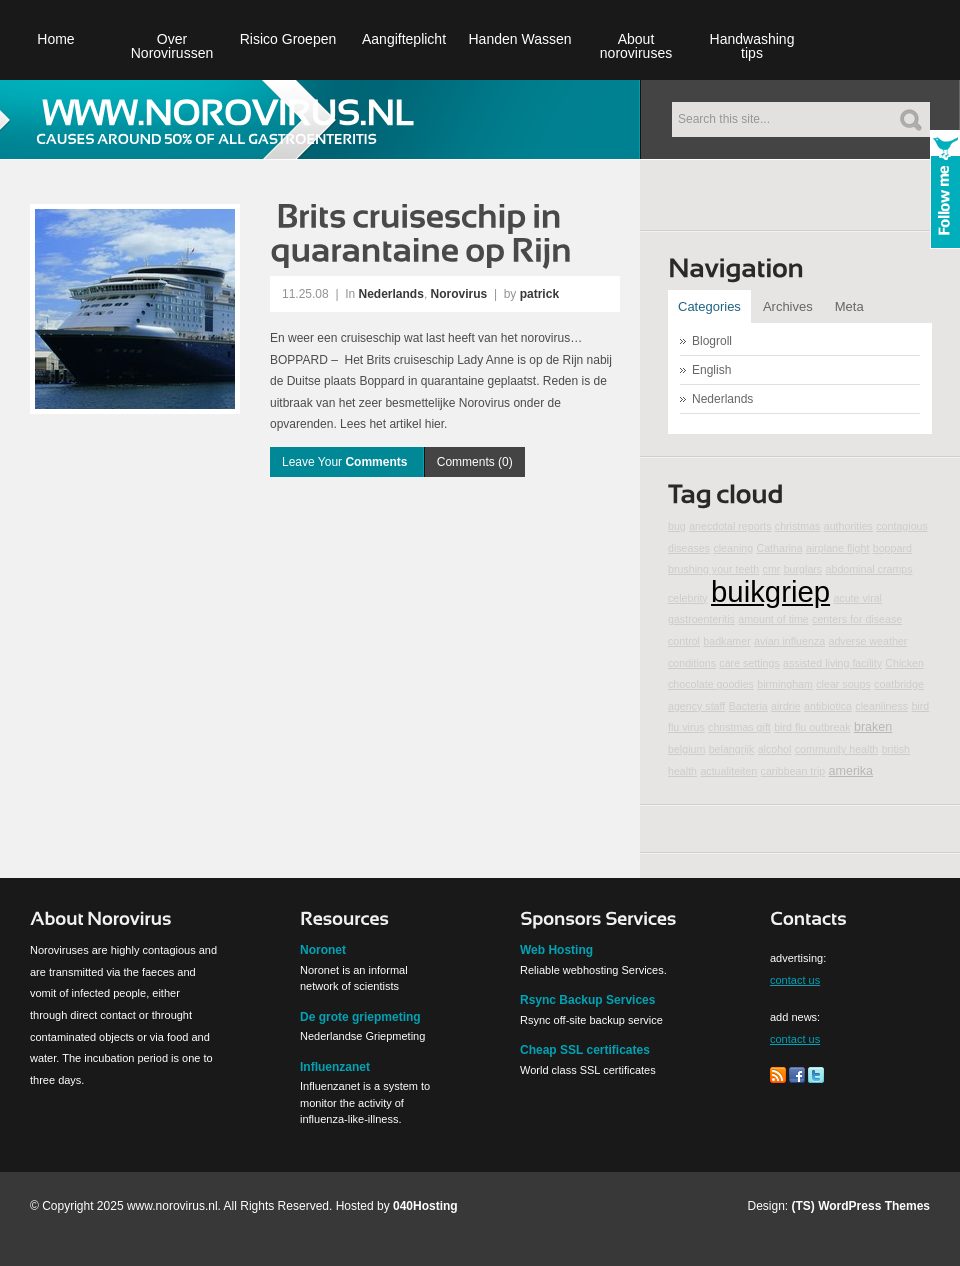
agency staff (696, 706)
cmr (772, 569)
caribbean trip (793, 771)
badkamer (726, 641)
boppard (892, 548)
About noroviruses (636, 46)
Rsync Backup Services (587, 1000)
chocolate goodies (711, 684)
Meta (849, 306)
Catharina (779, 548)
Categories (709, 306)
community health (837, 749)
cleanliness (881, 706)
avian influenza (789, 641)
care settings (749, 663)
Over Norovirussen (172, 46)
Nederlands (391, 294)
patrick (539, 294)
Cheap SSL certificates (585, 1050)
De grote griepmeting (360, 1017)
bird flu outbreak (812, 727)
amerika (851, 771)
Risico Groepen (288, 39)
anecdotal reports (730, 526)
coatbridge (899, 684)
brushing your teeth (713, 569)
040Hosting (425, 1206)
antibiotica (828, 706)
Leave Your (346, 462)
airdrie (786, 706)
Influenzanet (335, 1067)
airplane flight (837, 548)
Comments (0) (475, 462)
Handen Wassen (520, 39)
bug (677, 526)
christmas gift (739, 727)
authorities (848, 526)
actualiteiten (728, 771)
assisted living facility (832, 663)
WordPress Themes (874, 1206)
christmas (798, 526)
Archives (788, 306)
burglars (803, 569)
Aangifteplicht (404, 39)
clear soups (843, 684)
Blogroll (712, 341)
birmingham (785, 684)
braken (873, 727)
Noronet (323, 950)
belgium (686, 749)
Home (55, 39)
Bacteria (748, 706)
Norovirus (459, 294)
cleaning (733, 548)
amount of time (773, 619)
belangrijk (732, 749)
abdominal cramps (869, 569)
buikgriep (770, 591)
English (711, 370)
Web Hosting (556, 950)
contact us (795, 980)
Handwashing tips (752, 46)
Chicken (904, 663)
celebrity (688, 598)
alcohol (775, 749)
